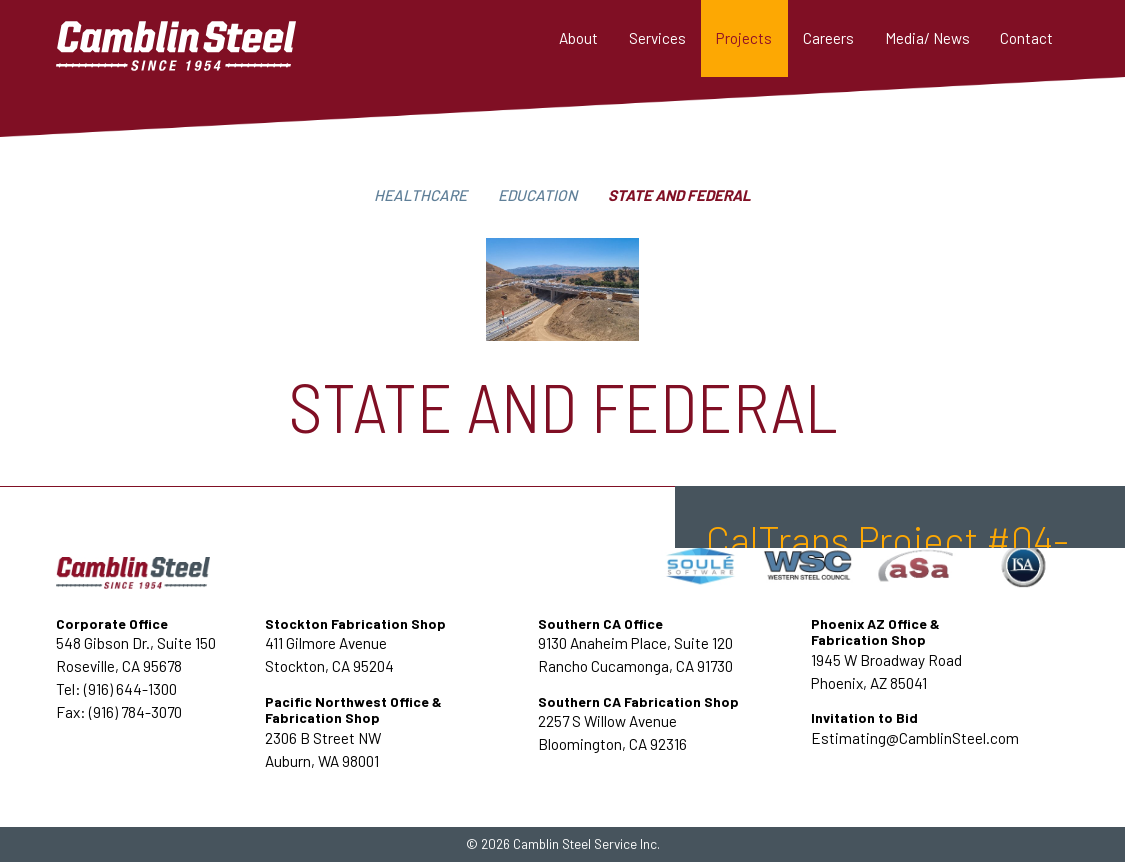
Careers (828, 38)
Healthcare (420, 195)
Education (537, 195)
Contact (1026, 38)
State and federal (679, 195)
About (578, 38)
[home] (206, 38)
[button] (657, 38)
